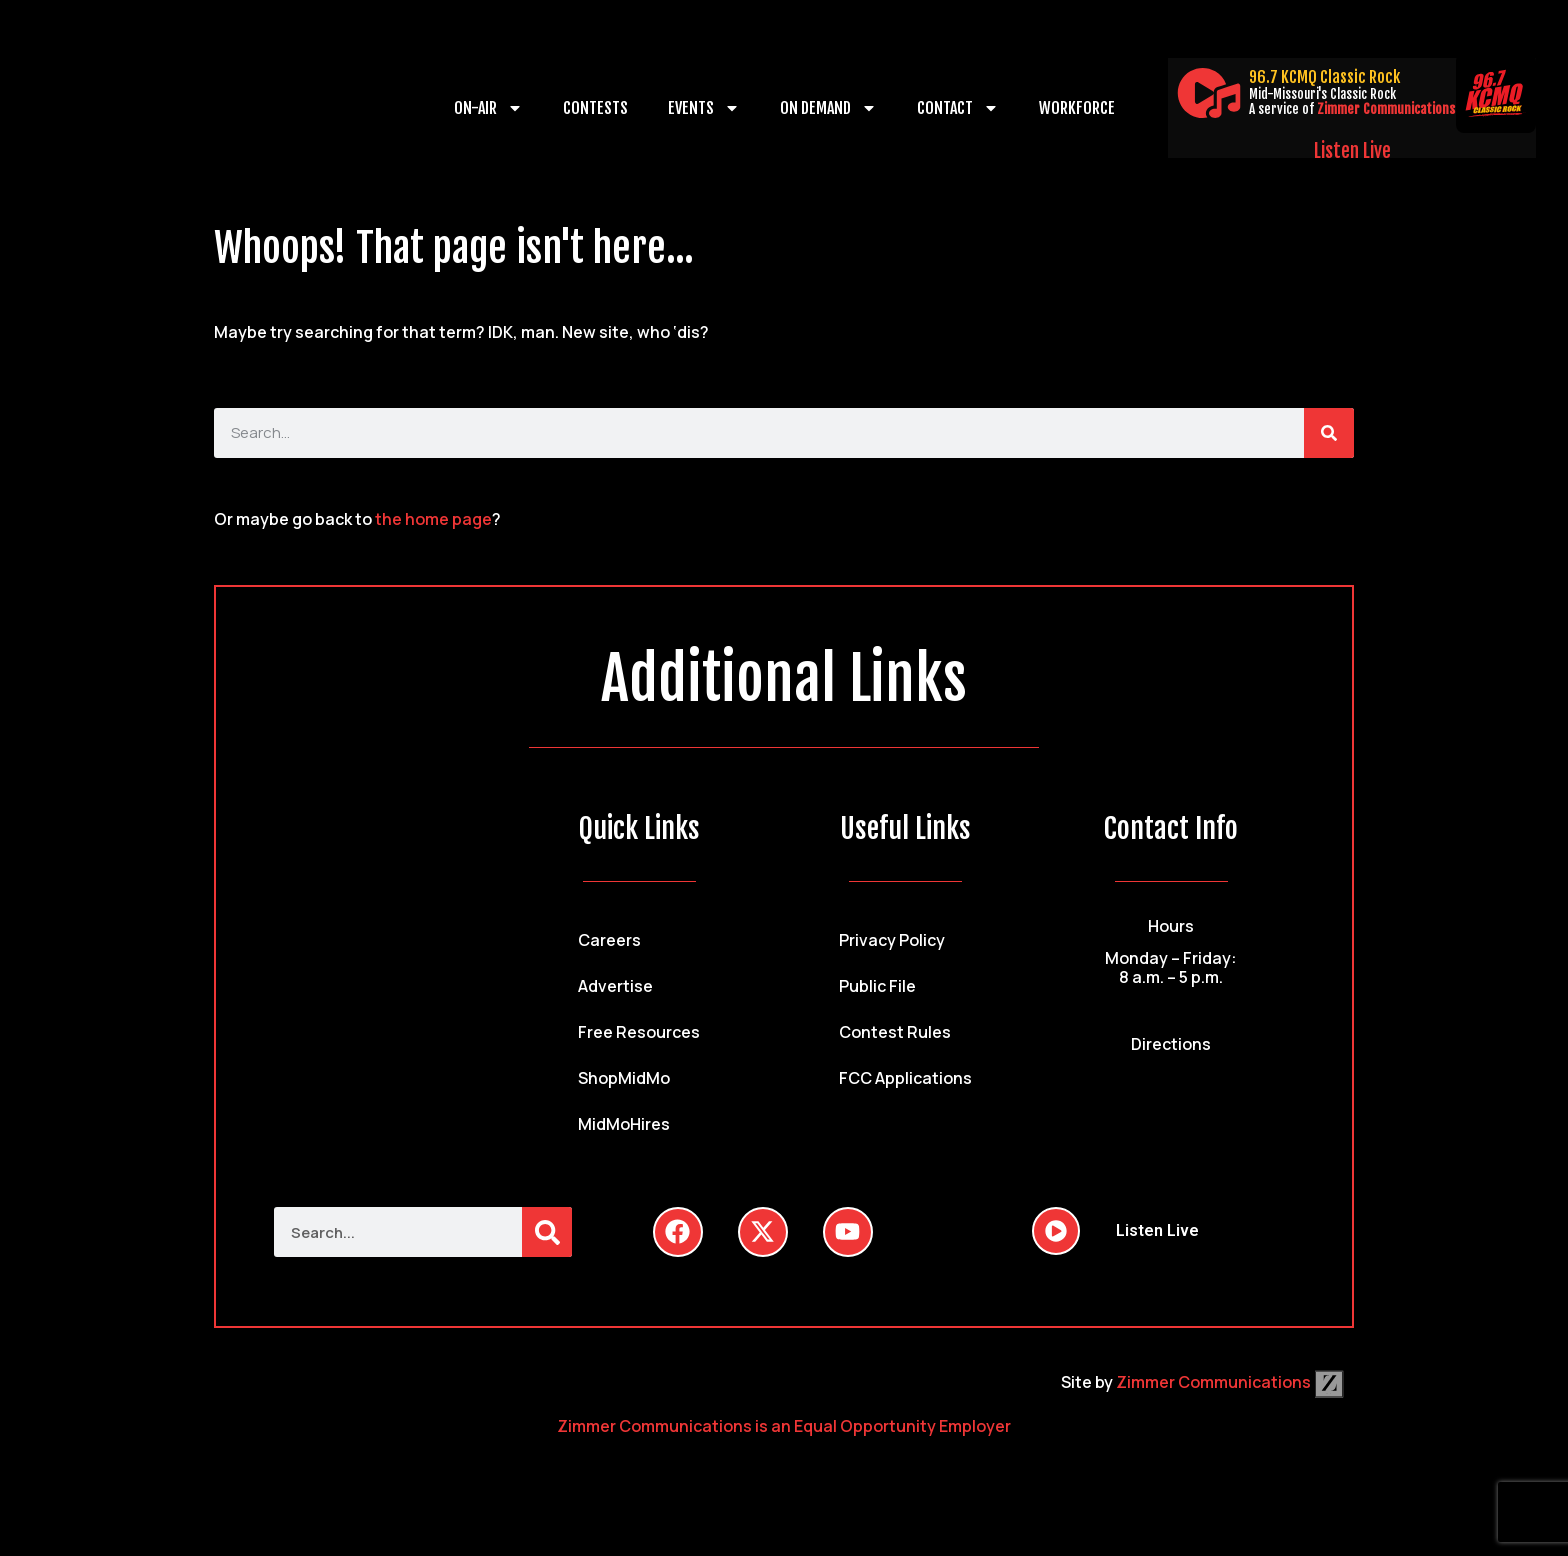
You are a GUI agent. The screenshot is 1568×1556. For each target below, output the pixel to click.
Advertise (615, 986)
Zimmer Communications (1386, 109)
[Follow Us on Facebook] (678, 1232)
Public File (877, 986)
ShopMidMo (624, 1078)
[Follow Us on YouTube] (848, 1232)
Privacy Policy (892, 940)
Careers (609, 940)
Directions (1171, 1044)
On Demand (828, 108)
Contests (595, 108)
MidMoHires (624, 1124)
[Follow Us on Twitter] (763, 1232)
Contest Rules (895, 1032)
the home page (433, 519)
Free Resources (639, 1032)
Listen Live (1352, 151)
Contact (958, 108)
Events (704, 108)
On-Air (488, 108)
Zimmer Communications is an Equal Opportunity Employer (784, 1426)
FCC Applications (905, 1078)
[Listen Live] (1209, 93)
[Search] (1329, 433)
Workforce (1077, 108)
